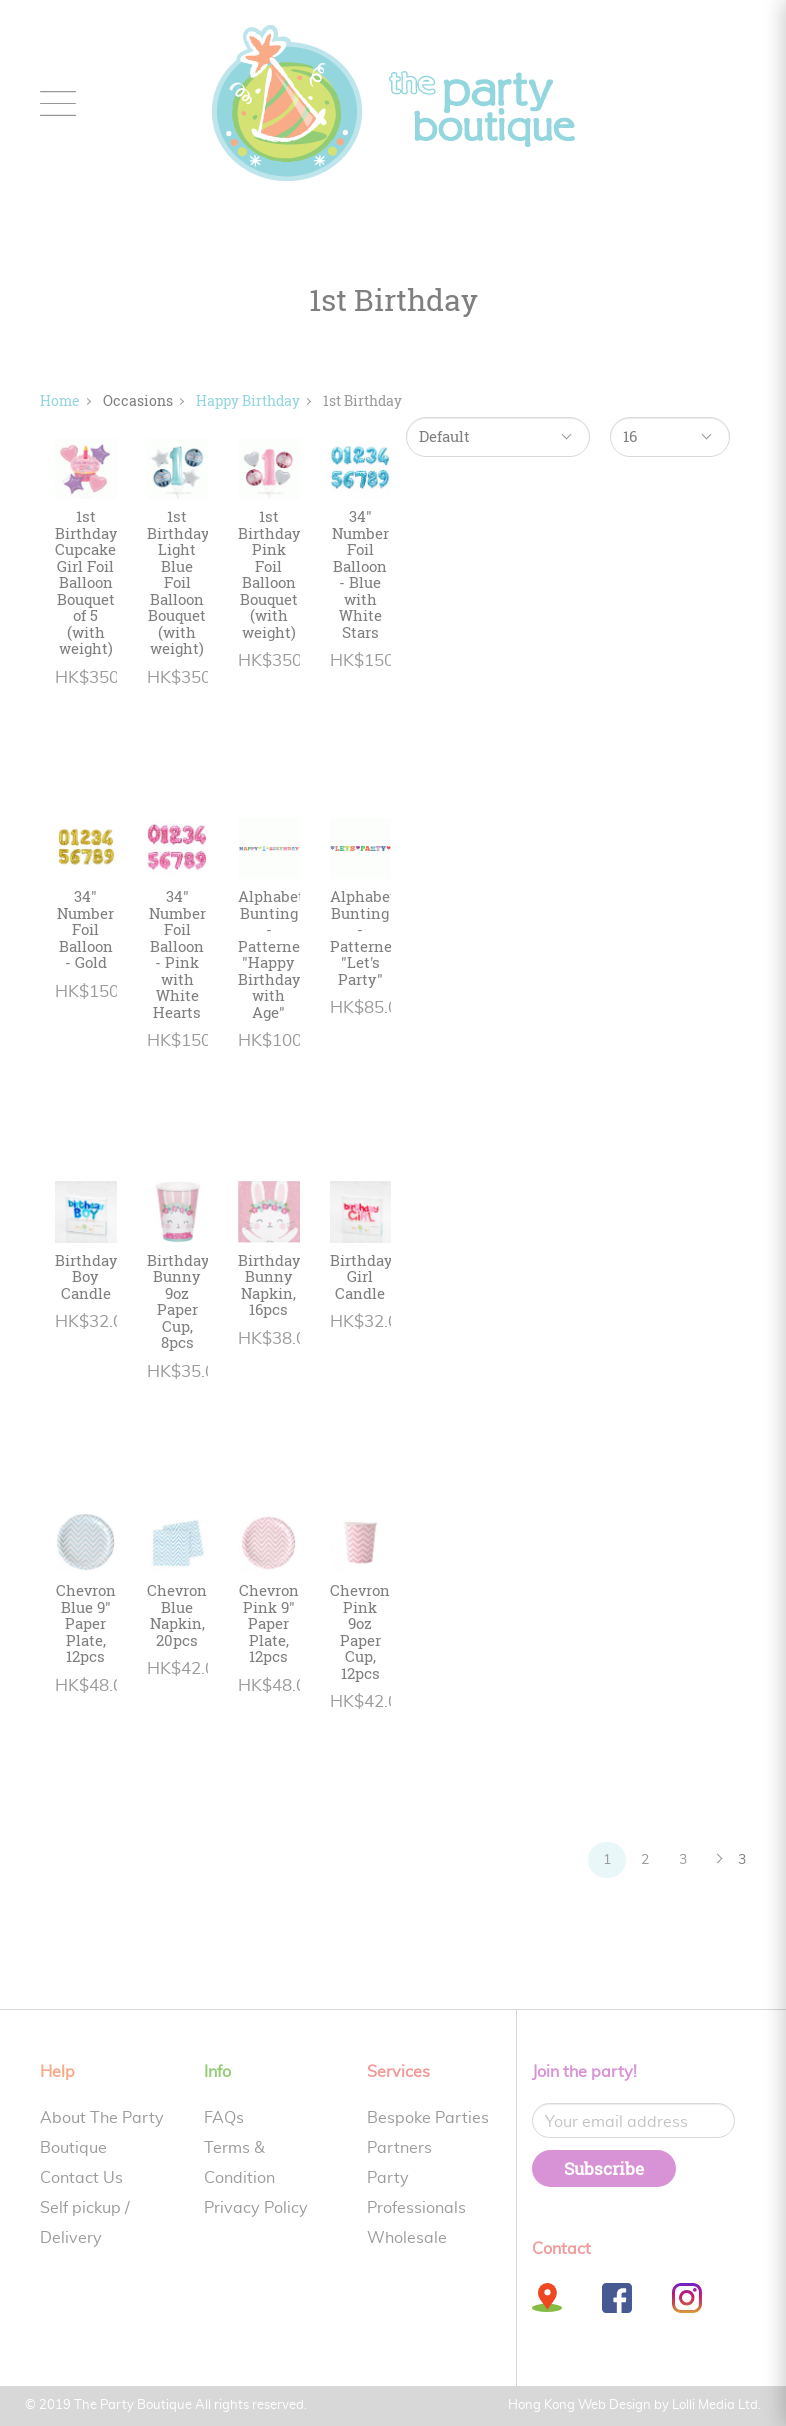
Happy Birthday (248, 400)
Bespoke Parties (428, 2118)
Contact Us (81, 2178)
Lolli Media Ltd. (716, 2405)
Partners (399, 2148)
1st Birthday (362, 400)
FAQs (224, 2118)
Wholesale (407, 2238)
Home (60, 400)
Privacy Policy (256, 2208)
